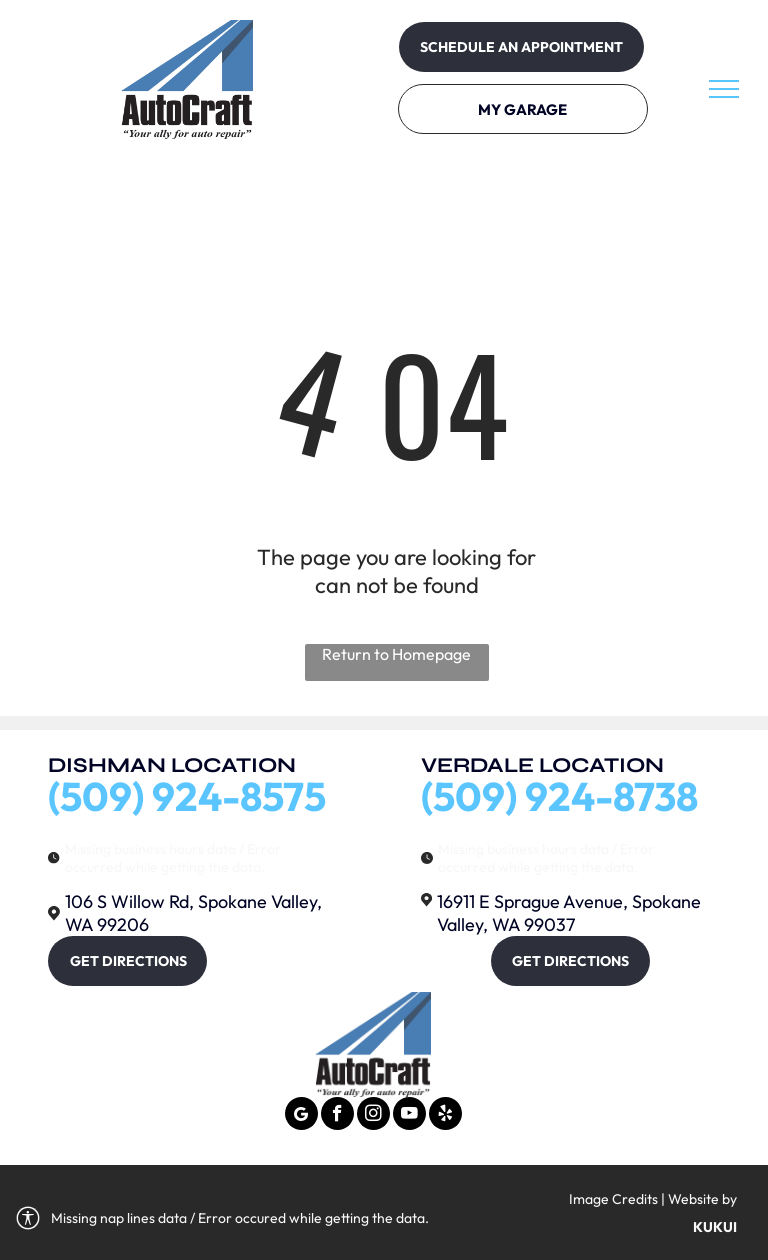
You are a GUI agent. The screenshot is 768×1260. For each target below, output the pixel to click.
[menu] (724, 89)
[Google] (301, 1116)
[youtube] (409, 1116)
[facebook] (337, 1116)
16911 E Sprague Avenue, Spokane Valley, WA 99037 (569, 913)
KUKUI (715, 1227)
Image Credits (613, 1199)
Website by (702, 1199)
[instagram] (373, 1116)
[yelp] (445, 1116)
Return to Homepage (396, 654)
